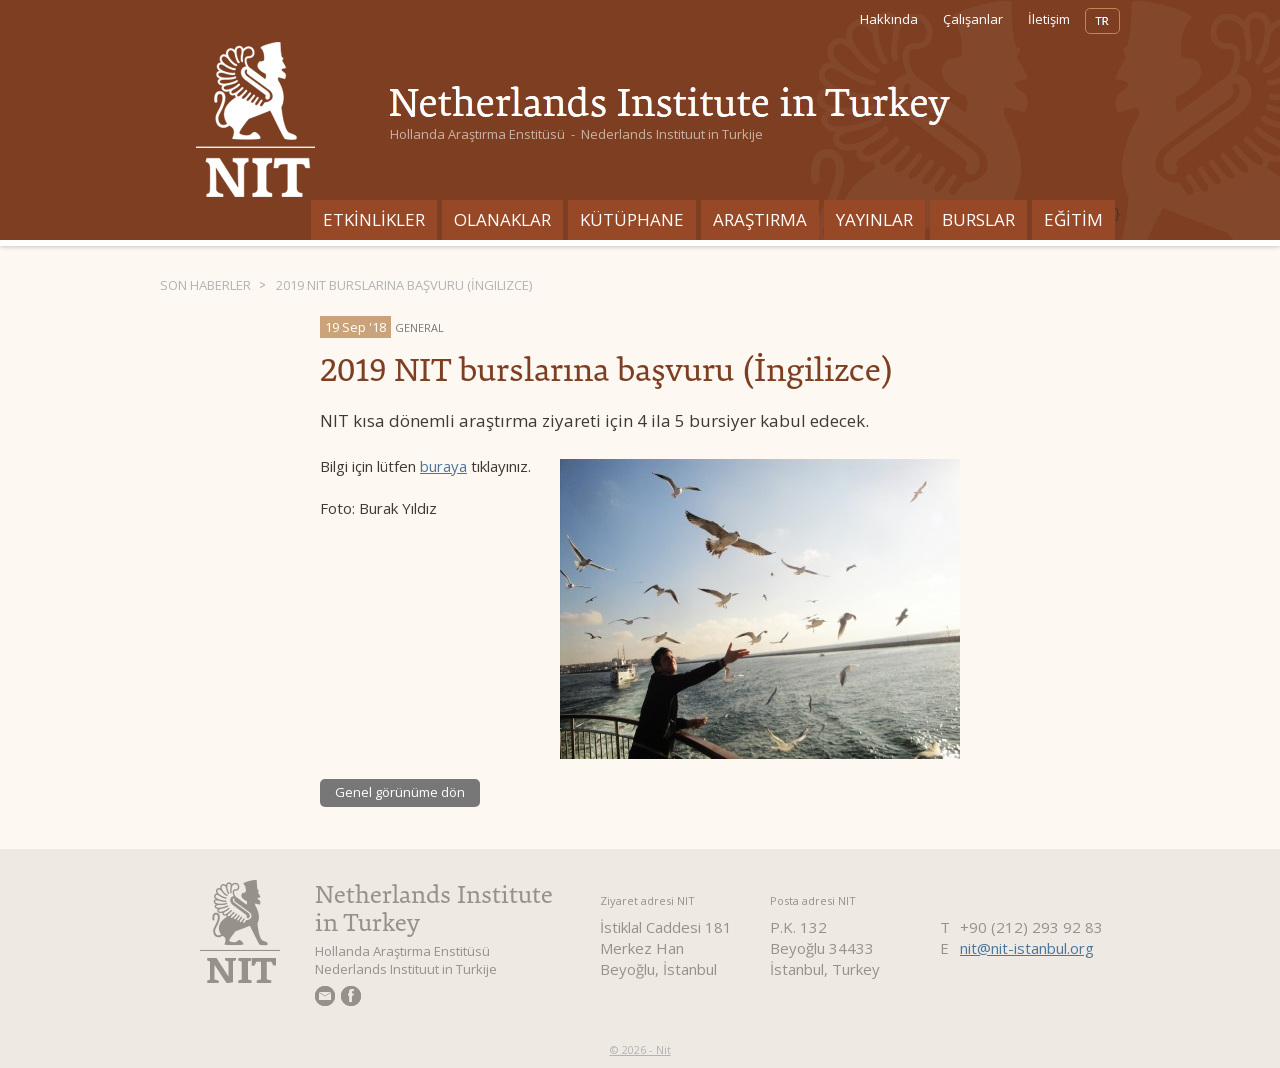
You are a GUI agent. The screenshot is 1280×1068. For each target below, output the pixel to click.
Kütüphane (632, 219)
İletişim (1049, 19)
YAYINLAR (874, 219)
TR (1102, 21)
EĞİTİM (1073, 219)
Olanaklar (502, 219)
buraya (443, 466)
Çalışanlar (973, 19)
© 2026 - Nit (640, 1049)
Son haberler (205, 285)
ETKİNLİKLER (374, 219)
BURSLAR (978, 219)
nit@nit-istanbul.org (1027, 948)
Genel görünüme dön (400, 792)
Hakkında (889, 19)
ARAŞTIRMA (760, 219)
